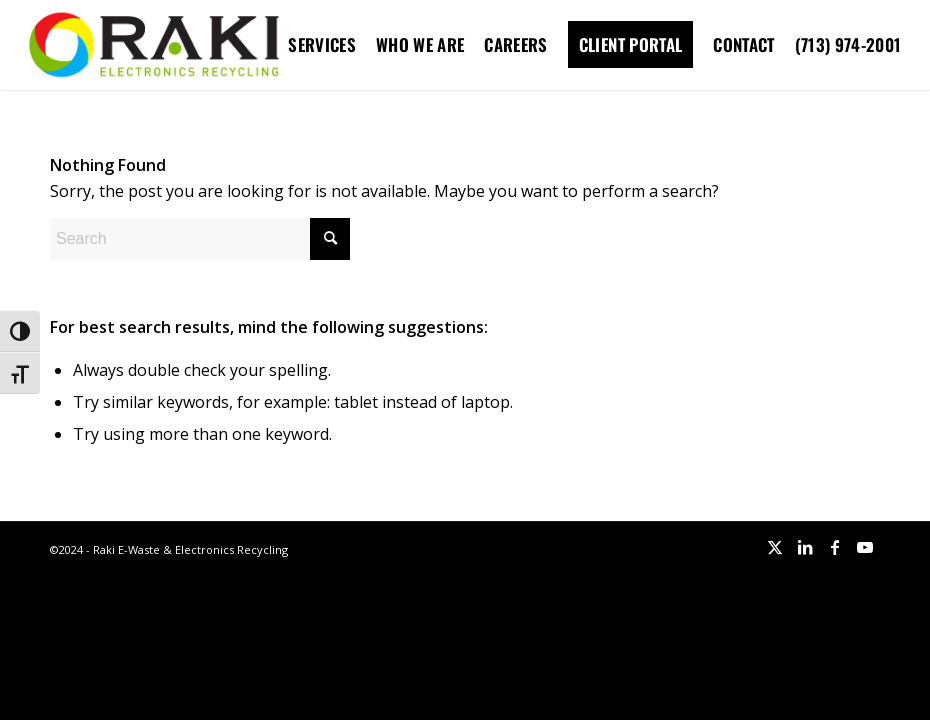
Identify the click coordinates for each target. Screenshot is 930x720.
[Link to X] (775, 547)
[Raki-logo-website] (154, 45)
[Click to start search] (330, 239)
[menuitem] (322, 45)
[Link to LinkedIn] (805, 547)
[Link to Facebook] (835, 547)
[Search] (200, 239)
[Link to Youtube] (865, 547)
